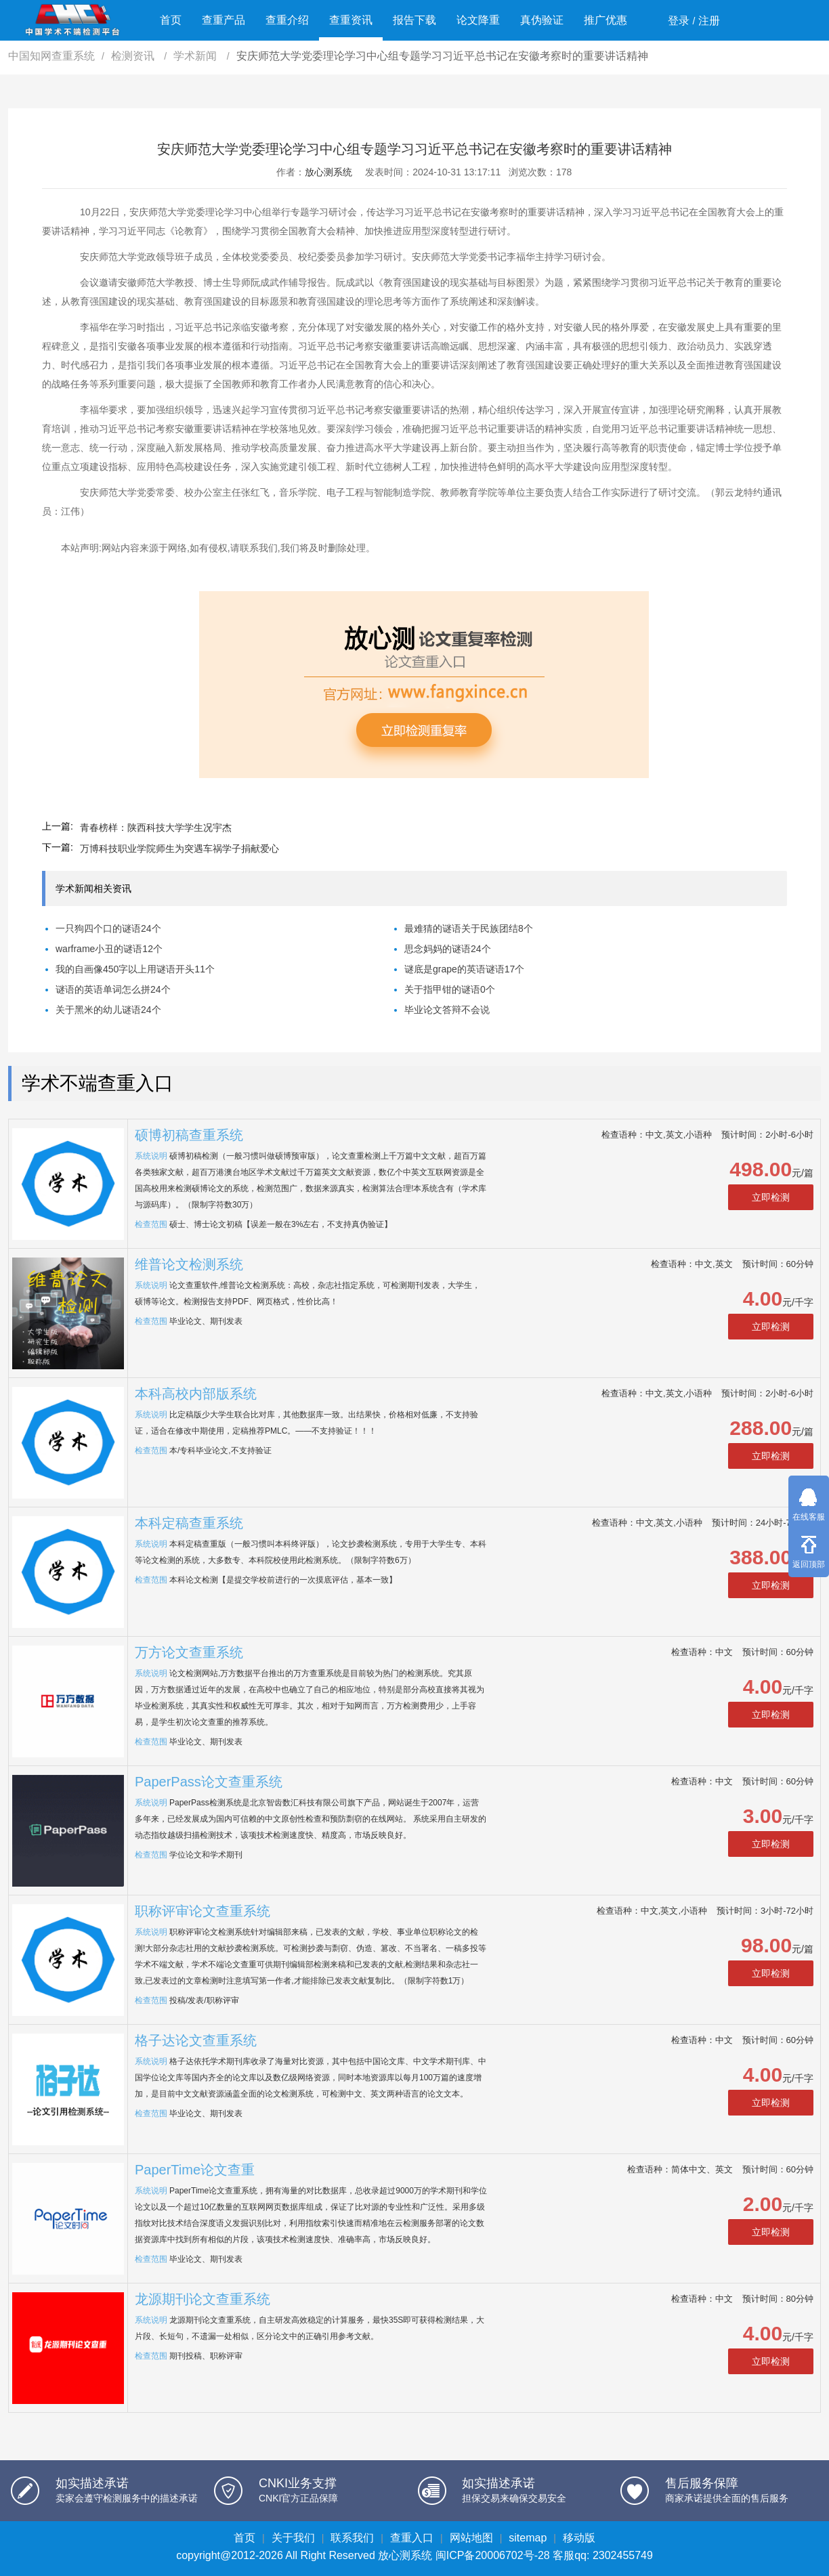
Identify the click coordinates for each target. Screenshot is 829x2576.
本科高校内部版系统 (196, 1393)
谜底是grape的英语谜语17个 (464, 969)
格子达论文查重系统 (196, 2040)
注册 (709, 20)
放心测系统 (328, 172)
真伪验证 (542, 20)
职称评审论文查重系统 (202, 1911)
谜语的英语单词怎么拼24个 (113, 989)
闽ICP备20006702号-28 (492, 2555)
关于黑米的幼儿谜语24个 (108, 1009)
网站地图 (471, 2537)
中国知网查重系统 (51, 56)
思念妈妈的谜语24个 (447, 948)
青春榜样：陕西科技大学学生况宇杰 (156, 827)
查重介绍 (287, 20)
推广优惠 (605, 20)
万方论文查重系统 (189, 1652)
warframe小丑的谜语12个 (109, 948)
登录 (678, 20)
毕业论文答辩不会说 (447, 1009)
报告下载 (414, 20)
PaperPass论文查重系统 (208, 1781)
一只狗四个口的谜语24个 (108, 928)
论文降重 (478, 20)
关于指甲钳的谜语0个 (449, 989)
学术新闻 (196, 56)
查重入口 (411, 2537)
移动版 (579, 2537)
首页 (171, 20)
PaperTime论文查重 (195, 2169)
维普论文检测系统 (189, 1264)
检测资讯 (134, 56)
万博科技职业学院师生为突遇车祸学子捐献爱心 (179, 848)
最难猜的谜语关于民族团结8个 (468, 928)
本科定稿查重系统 (189, 1523)
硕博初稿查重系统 (189, 1135)
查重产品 (223, 20)
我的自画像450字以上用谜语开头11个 (135, 969)
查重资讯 (351, 20)
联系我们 (352, 2537)
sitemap (528, 2537)
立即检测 (771, 1197)
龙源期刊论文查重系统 (202, 2299)
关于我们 (293, 2537)
